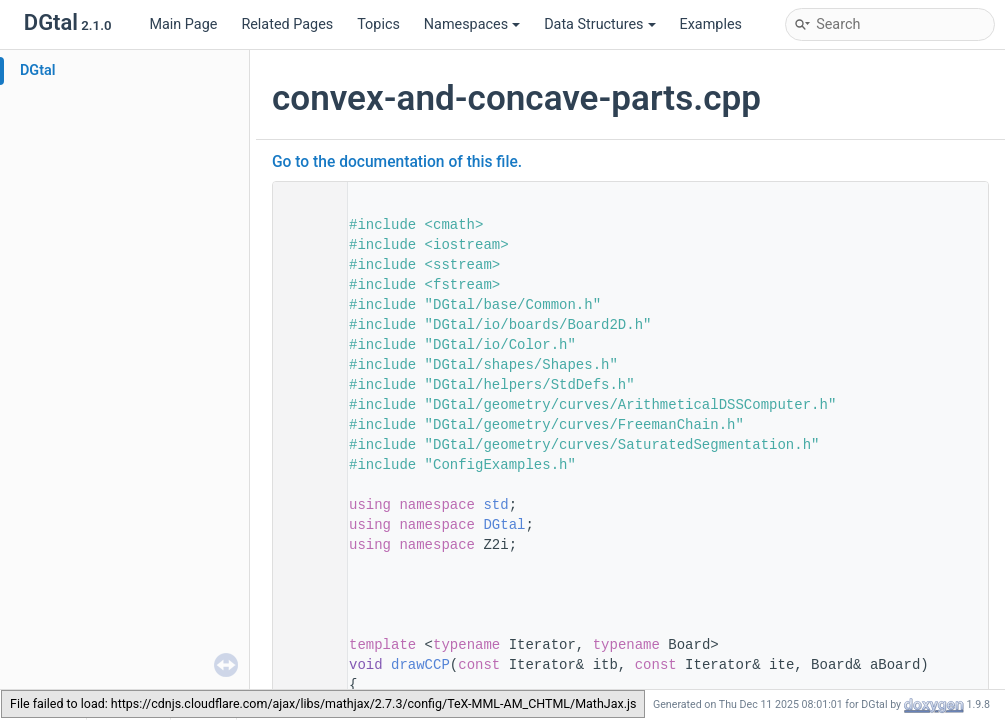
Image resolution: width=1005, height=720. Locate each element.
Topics (378, 24)
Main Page (183, 24)
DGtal (38, 70)
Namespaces (472, 24)
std (495, 505)
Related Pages (287, 24)
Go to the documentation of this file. (397, 162)
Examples (711, 24)
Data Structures (599, 24)
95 (304, 665)
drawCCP (420, 665)
